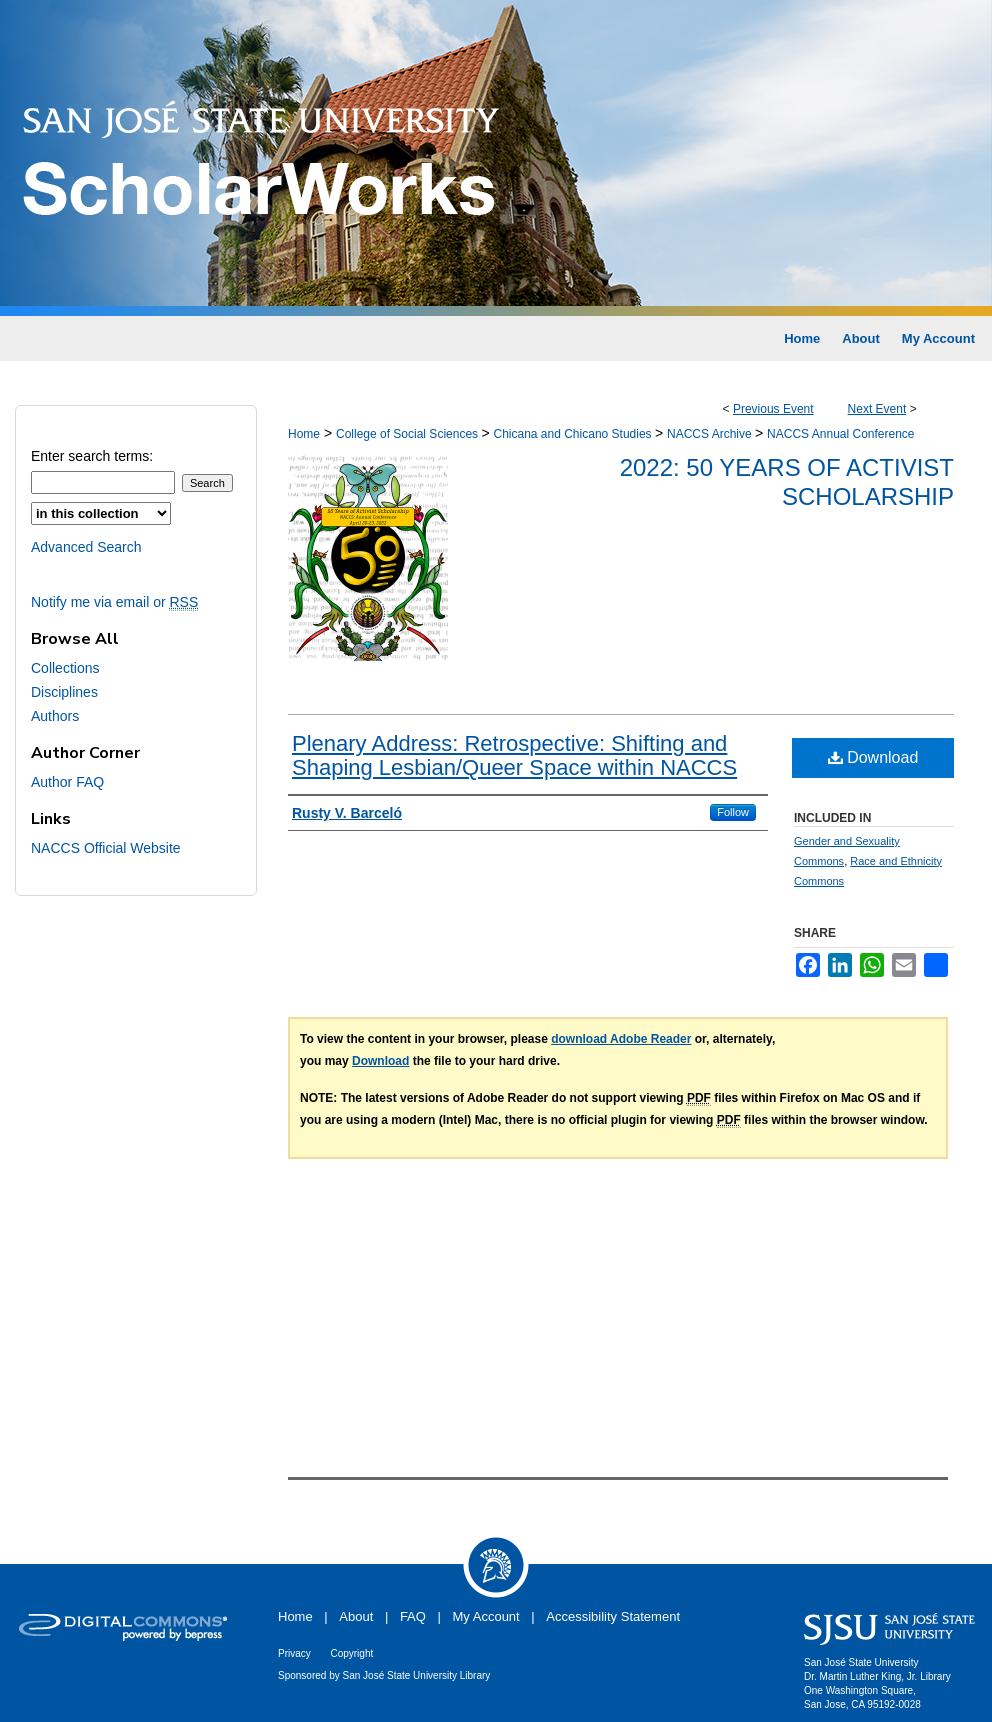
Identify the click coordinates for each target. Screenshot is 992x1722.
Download (873, 757)
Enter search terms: (92, 456)
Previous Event (773, 409)
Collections (65, 668)
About (356, 1616)
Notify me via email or (114, 602)
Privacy (294, 1653)
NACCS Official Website (106, 848)
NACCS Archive (711, 434)
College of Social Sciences (408, 434)
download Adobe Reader (621, 1039)
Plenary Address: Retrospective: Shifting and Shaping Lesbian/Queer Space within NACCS (514, 755)
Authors (55, 716)
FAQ (413, 1616)
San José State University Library (417, 1675)
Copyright (351, 1653)
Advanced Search (86, 547)
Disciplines (64, 692)
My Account (486, 1616)
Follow (733, 812)
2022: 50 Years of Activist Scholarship (787, 482)
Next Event (877, 409)
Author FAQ (67, 782)
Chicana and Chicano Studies (573, 434)
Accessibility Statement (613, 1616)
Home (304, 434)
